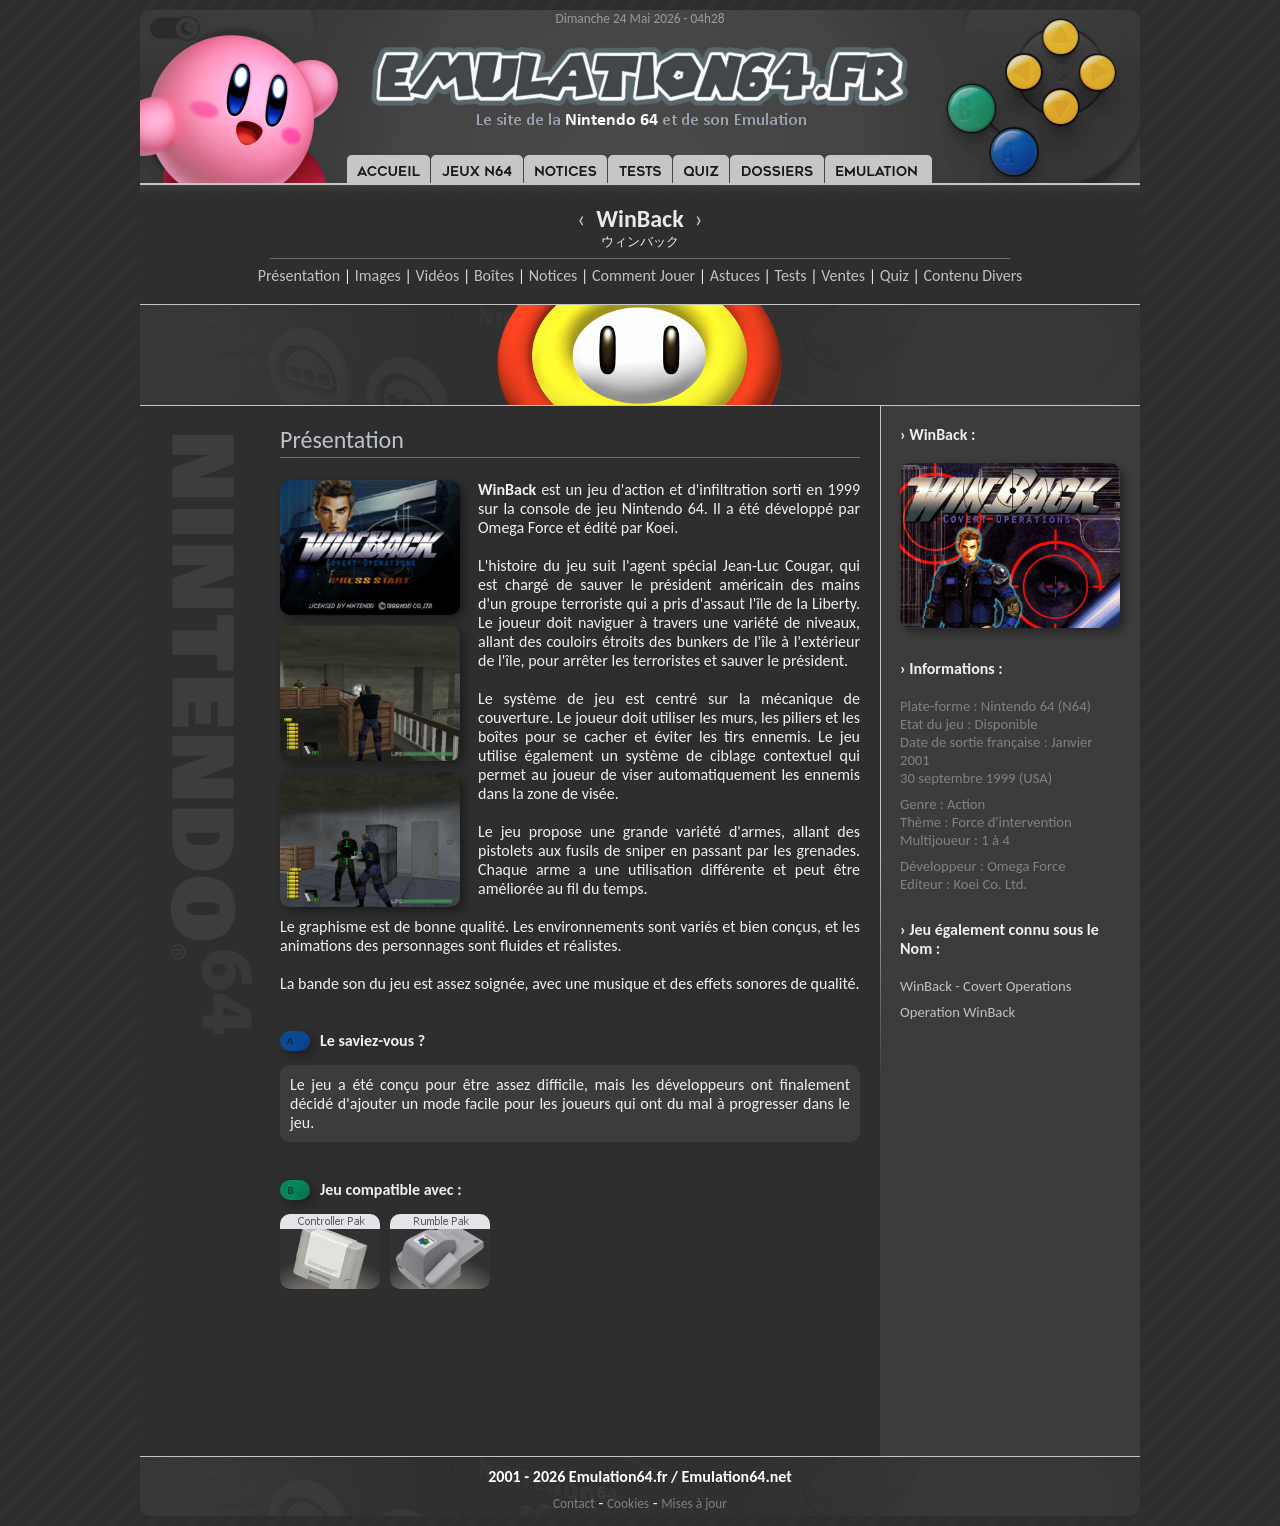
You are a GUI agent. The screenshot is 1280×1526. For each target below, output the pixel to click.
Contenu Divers (972, 275)
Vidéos (437, 275)
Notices (553, 275)
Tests (791, 275)
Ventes (843, 275)
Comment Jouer (643, 275)
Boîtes (494, 275)
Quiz (894, 275)
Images (378, 275)
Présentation (299, 275)
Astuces (735, 275)
